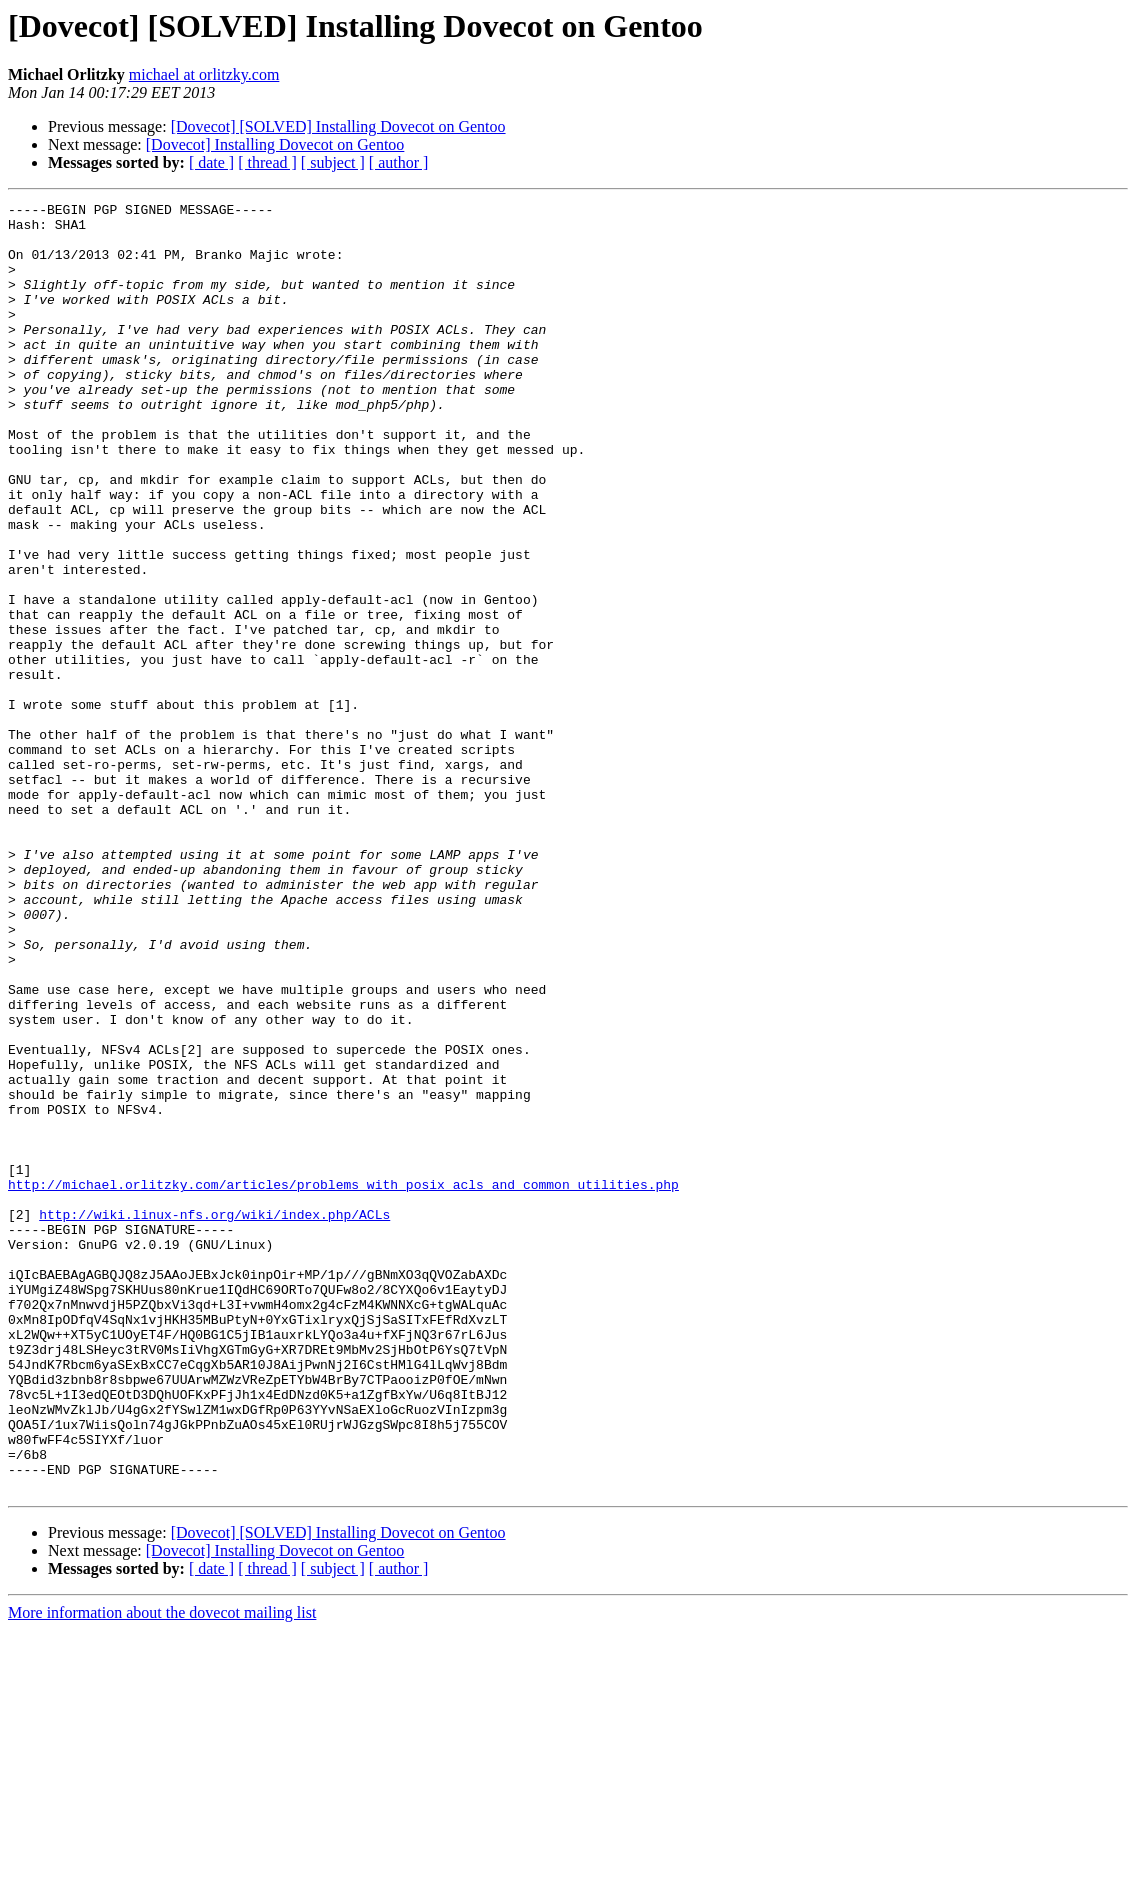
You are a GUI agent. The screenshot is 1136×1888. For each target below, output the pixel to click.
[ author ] (399, 162)
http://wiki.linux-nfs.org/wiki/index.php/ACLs (214, 1418)
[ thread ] (267, 162)
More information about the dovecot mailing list (162, 1870)
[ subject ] (333, 162)
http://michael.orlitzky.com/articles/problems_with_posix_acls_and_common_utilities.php (343, 1382)
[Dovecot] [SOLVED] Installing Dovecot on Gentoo (338, 126)
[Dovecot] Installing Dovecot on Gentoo (275, 144)
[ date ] (211, 162)
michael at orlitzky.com (204, 74)
